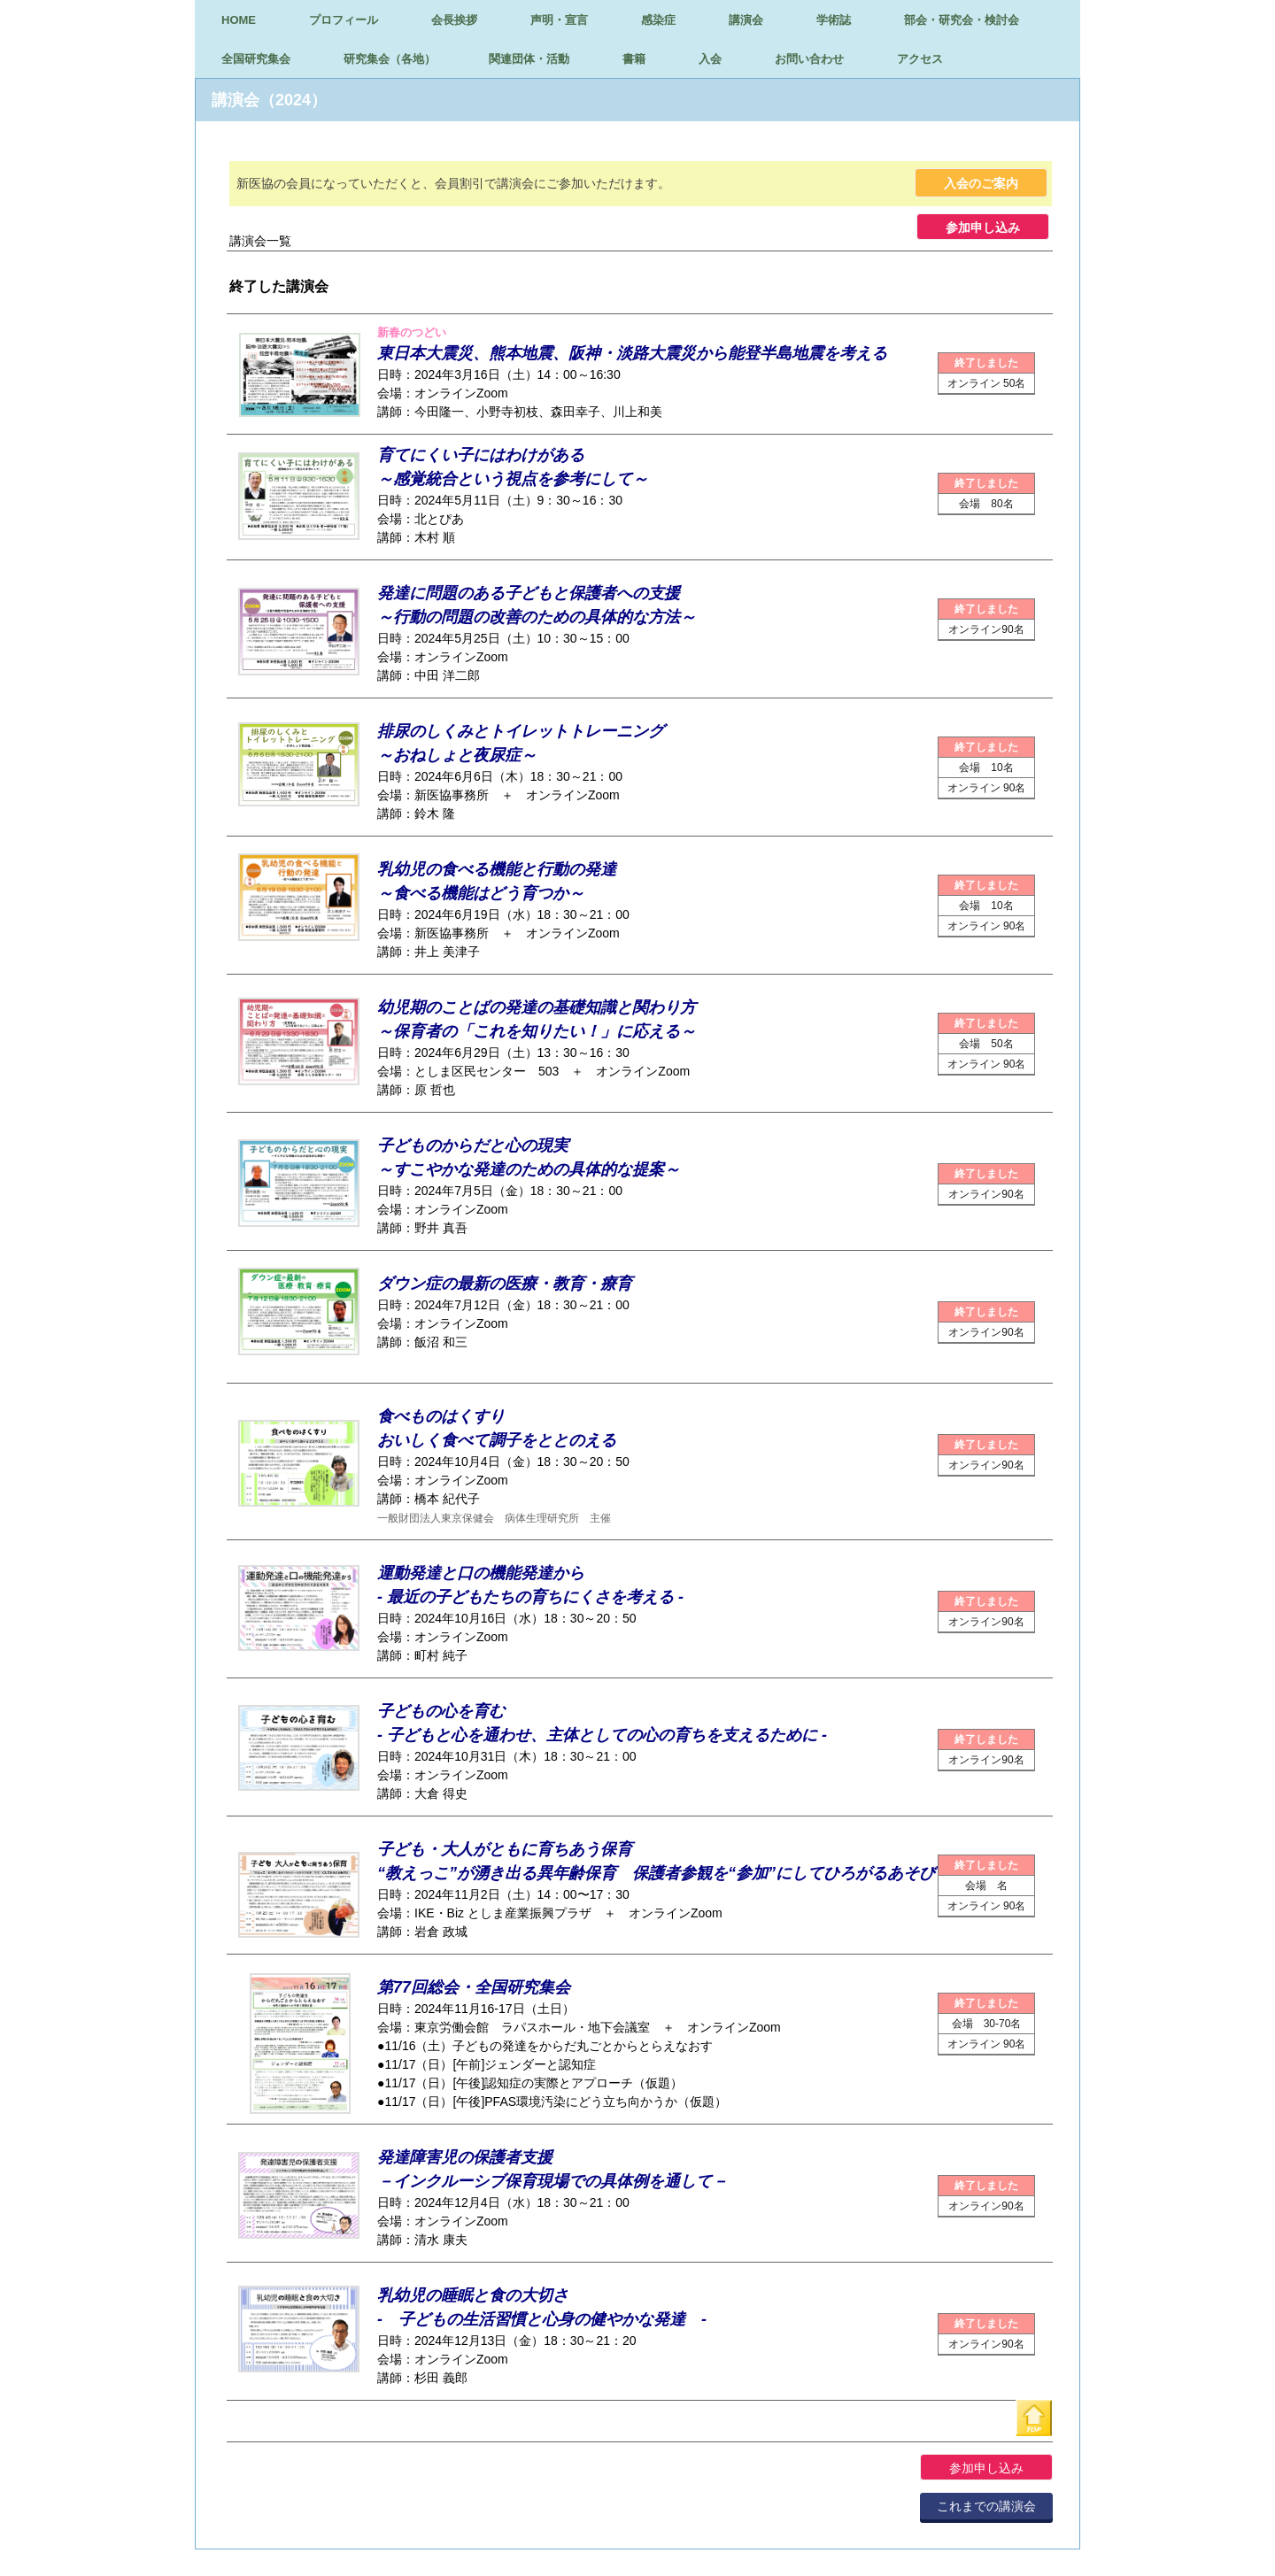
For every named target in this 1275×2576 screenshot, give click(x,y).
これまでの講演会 (986, 2506)
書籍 (633, 59)
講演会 (746, 20)
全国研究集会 (255, 59)
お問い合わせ (809, 59)
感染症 (658, 20)
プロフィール (343, 20)
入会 (710, 59)
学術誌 (833, 20)
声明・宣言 (559, 20)
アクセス (920, 59)
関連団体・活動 (529, 59)
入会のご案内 (981, 183)
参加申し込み (983, 227)
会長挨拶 (454, 20)
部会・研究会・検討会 (961, 20)
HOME (238, 20)
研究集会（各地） (390, 59)
